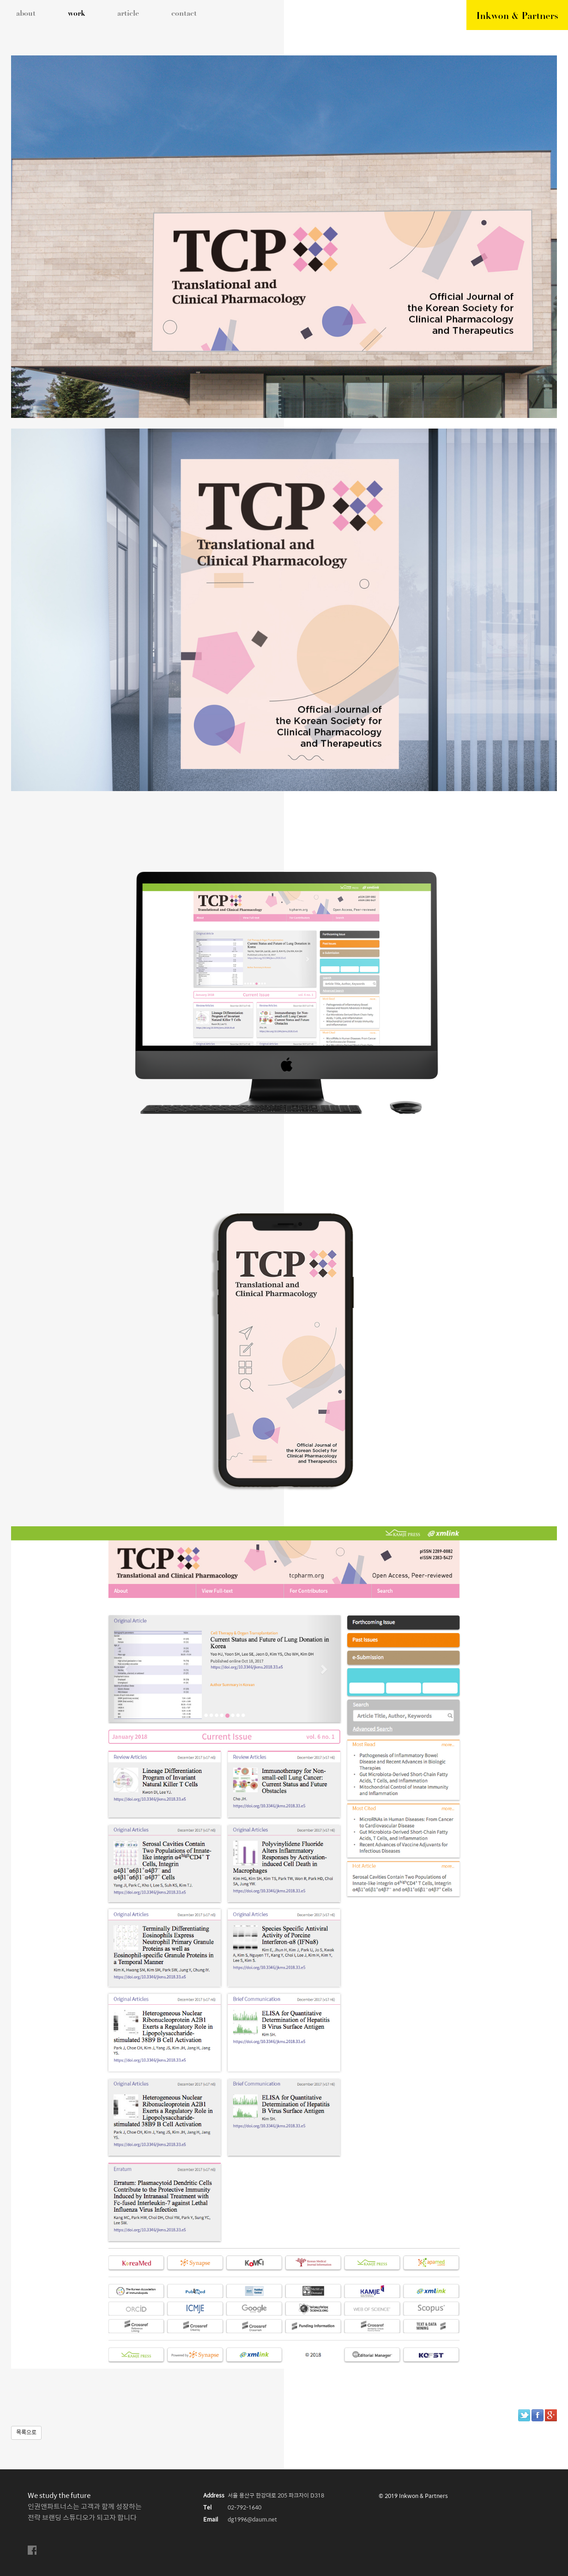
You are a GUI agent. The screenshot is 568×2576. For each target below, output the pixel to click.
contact (184, 14)
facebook (32, 2550)
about (26, 14)
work (76, 14)
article (128, 14)
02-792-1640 (244, 2507)
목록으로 (26, 2432)
